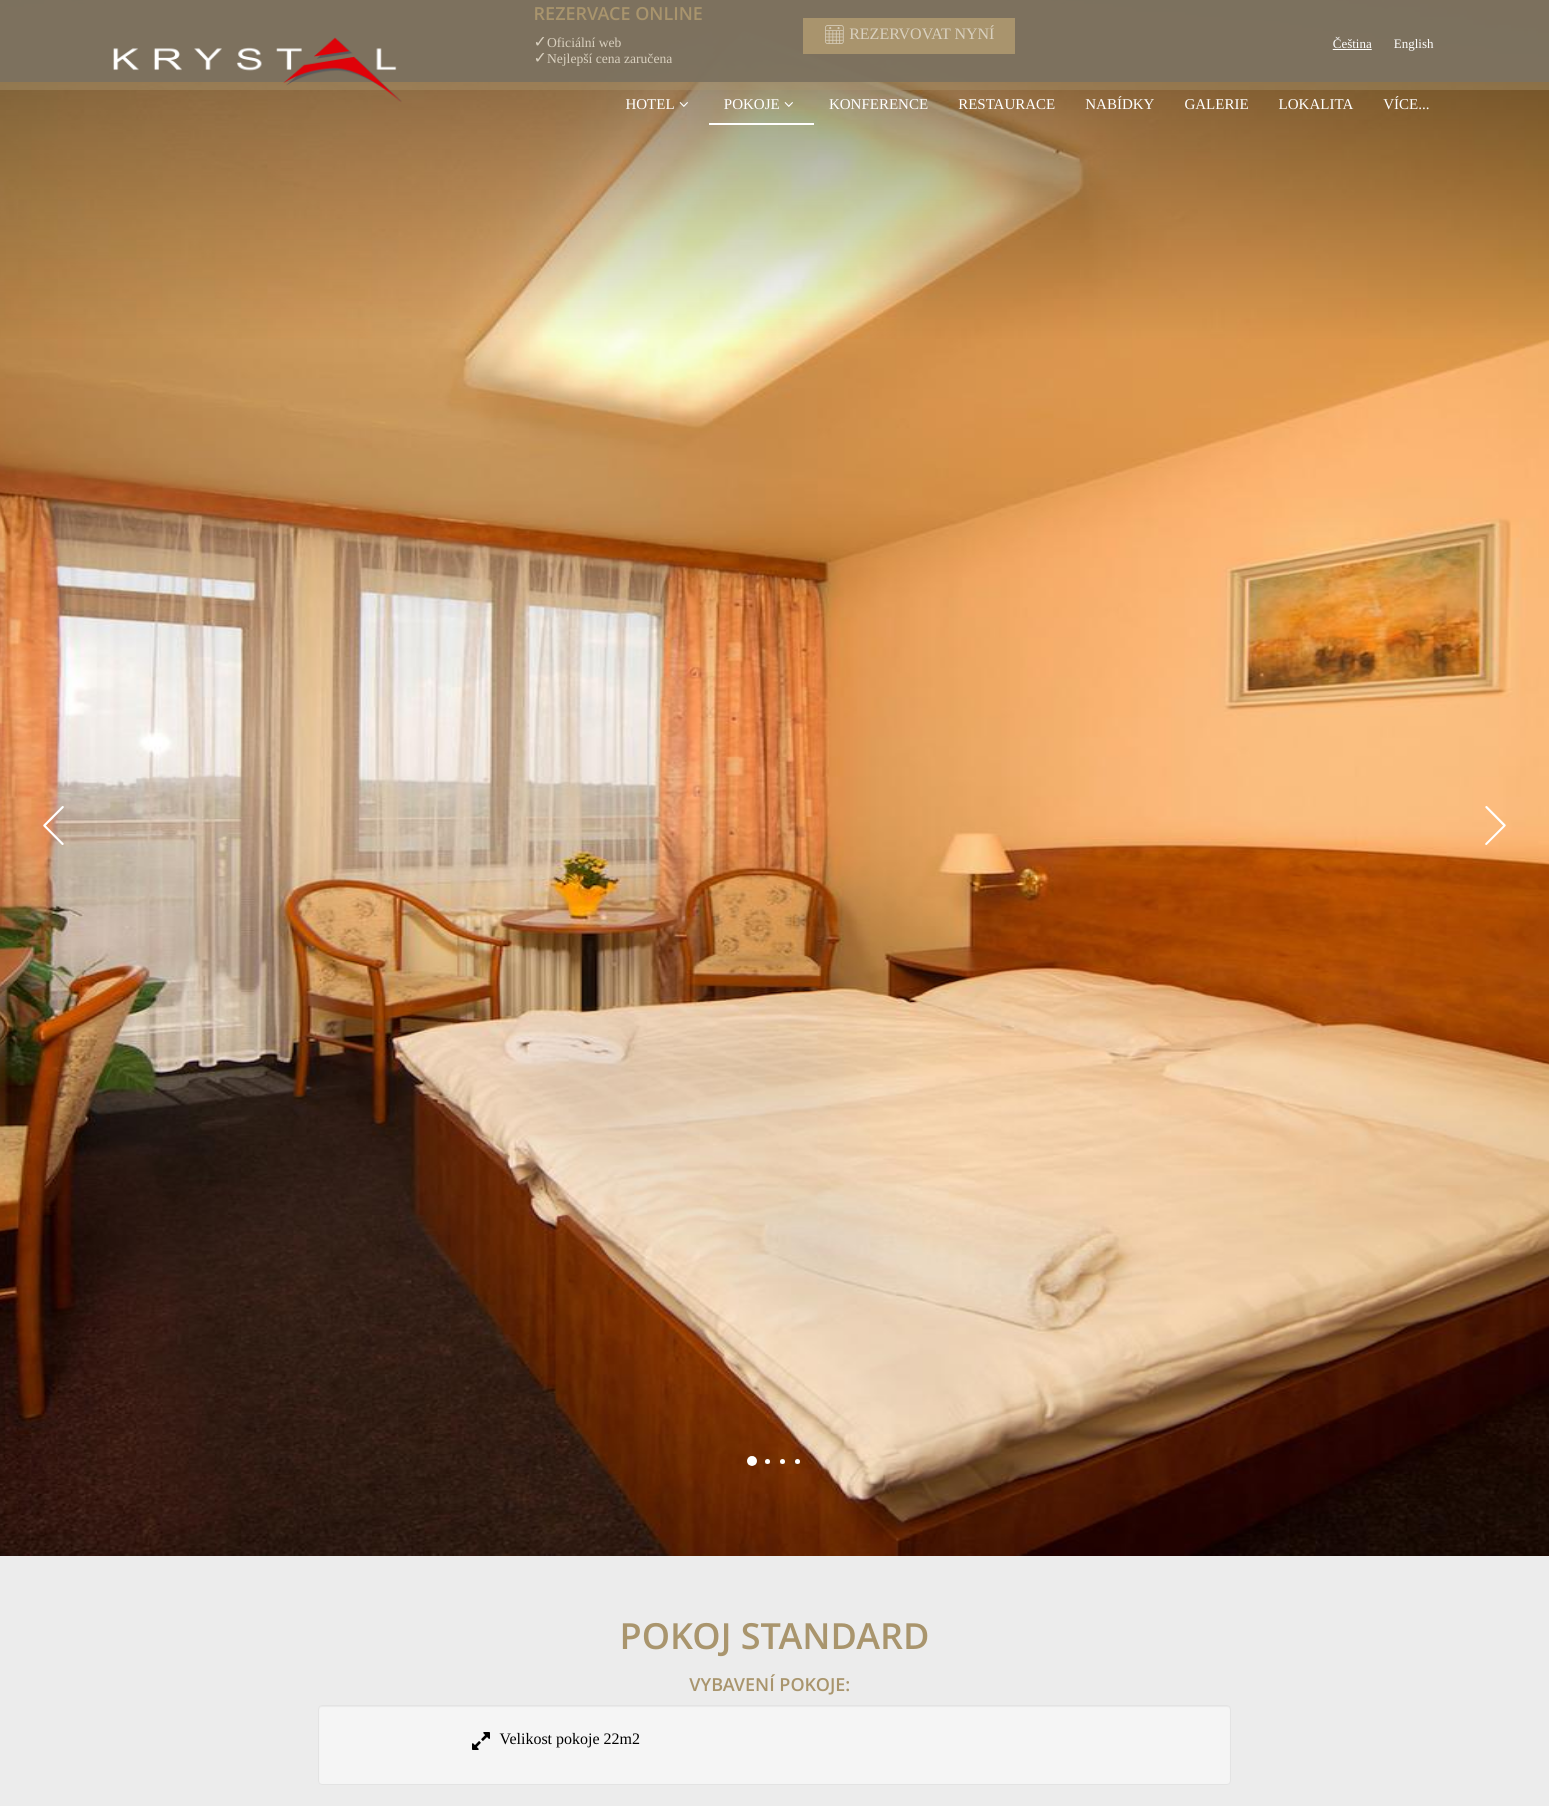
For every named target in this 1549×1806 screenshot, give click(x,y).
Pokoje (761, 104)
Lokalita (1316, 104)
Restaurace (1006, 104)
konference (878, 104)
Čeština (1352, 44)
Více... (1406, 104)
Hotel (659, 104)
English (1414, 44)
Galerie (1216, 104)
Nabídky (1119, 104)
